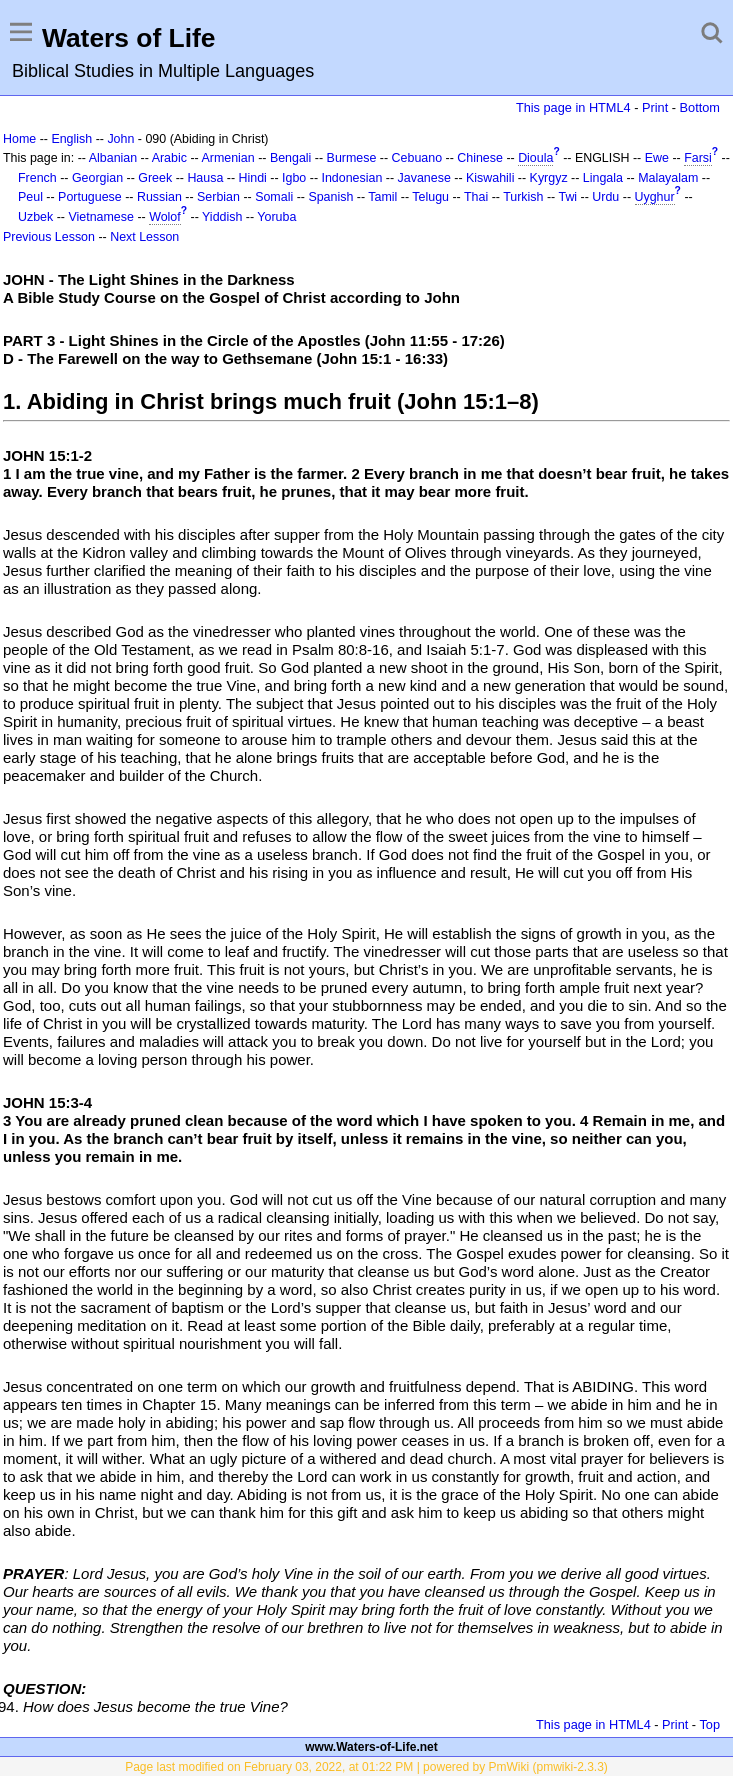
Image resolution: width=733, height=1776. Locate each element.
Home (19, 139)
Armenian (227, 158)
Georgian (97, 178)
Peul (30, 197)
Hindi (253, 178)
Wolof (165, 217)
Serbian (218, 197)
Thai (476, 197)
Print (655, 107)
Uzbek (35, 217)
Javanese (424, 178)
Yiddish (222, 217)
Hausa (205, 178)
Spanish (330, 197)
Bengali (291, 158)
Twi (567, 197)
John (120, 139)
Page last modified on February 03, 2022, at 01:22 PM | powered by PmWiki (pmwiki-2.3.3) (366, 1767)
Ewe (657, 158)
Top (709, 1724)
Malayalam (668, 178)
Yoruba (276, 217)
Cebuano (417, 158)
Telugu (430, 197)
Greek (155, 178)
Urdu (605, 197)
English (71, 139)
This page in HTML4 (573, 107)
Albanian (113, 158)
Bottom (700, 107)
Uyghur (655, 197)
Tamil (382, 197)
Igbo (294, 178)
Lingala (603, 178)
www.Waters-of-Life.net (371, 1747)
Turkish (523, 197)
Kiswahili (490, 178)
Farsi (698, 158)
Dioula (535, 158)
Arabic (169, 158)
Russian (159, 197)
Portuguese (90, 197)
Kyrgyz (549, 178)
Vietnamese (100, 217)
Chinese (480, 158)
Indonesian (352, 178)
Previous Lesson (49, 237)
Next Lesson (144, 237)
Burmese (352, 158)
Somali (274, 197)
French (37, 178)
